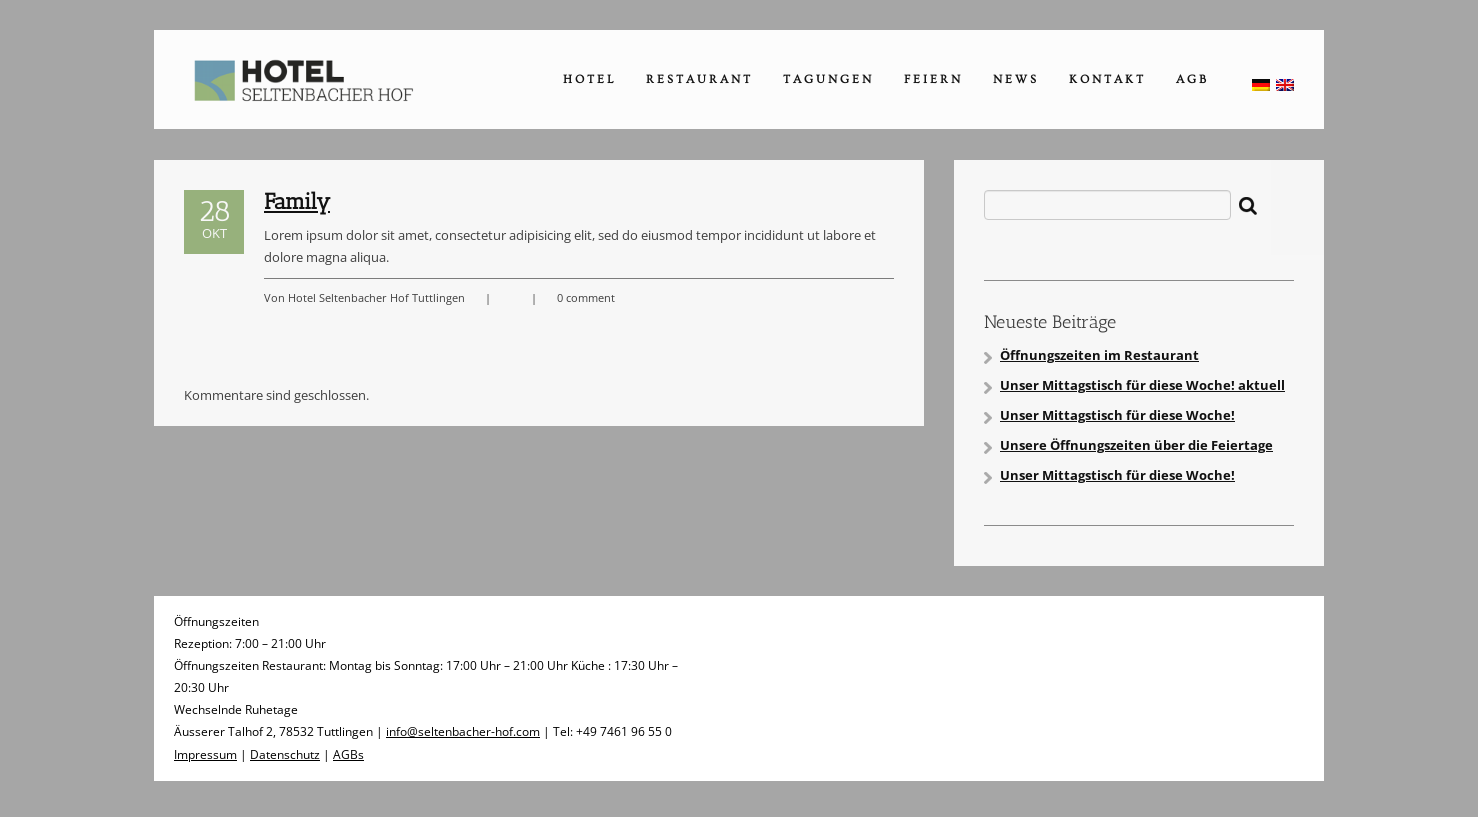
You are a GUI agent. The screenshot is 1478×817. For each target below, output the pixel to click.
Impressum (205, 754)
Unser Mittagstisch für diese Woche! (1117, 415)
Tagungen (828, 79)
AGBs (348, 754)
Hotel (589, 79)
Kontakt (1107, 79)
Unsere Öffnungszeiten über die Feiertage (1136, 445)
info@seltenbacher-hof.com (463, 731)
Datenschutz (285, 754)
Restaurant (699, 79)
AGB (1192, 79)
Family (297, 201)
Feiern (933, 79)
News (1016, 79)
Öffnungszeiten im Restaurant (1099, 355)
